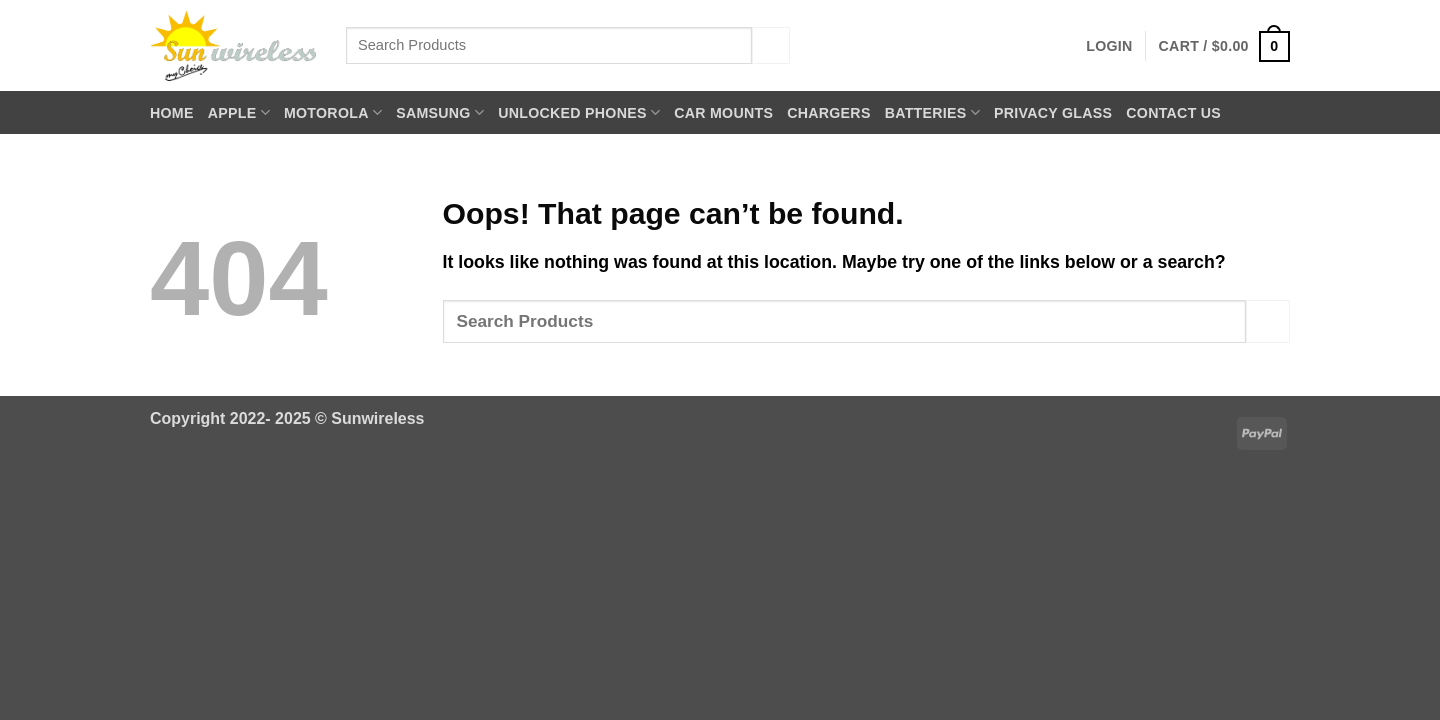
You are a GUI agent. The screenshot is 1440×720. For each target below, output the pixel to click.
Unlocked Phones (579, 112)
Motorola (333, 112)
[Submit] (771, 45)
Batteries (932, 112)
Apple (239, 112)
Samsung (440, 112)
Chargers (828, 113)
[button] (1109, 46)
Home (172, 113)
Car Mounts (723, 113)
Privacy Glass (1053, 113)
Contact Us (1173, 113)
